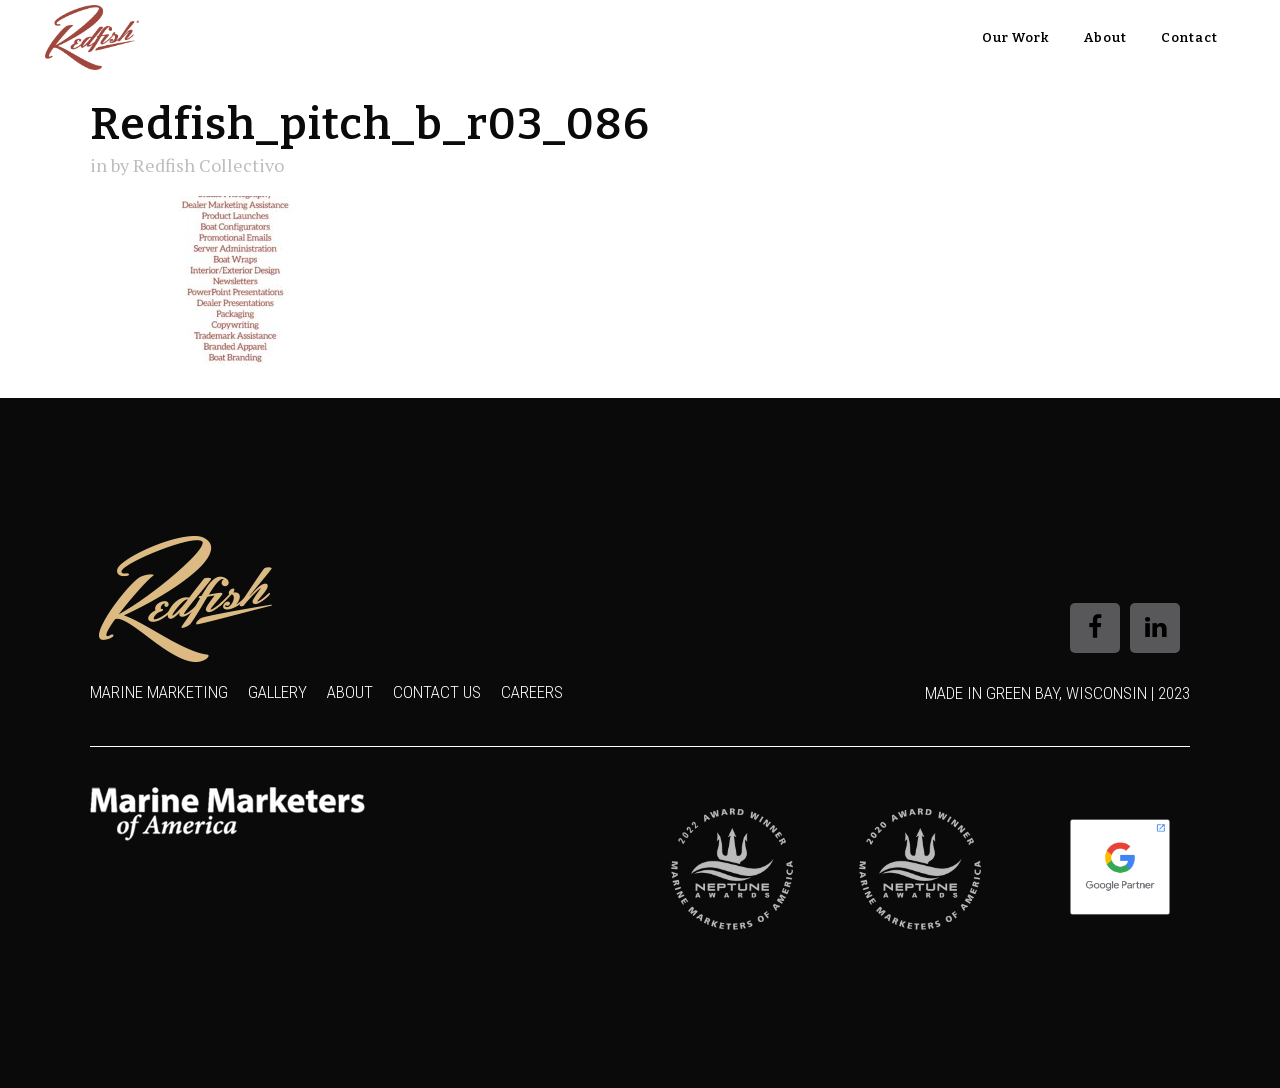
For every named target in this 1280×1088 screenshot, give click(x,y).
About (350, 692)
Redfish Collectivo (208, 165)
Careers (532, 692)
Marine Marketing (159, 692)
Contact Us (437, 692)
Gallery (277, 692)
